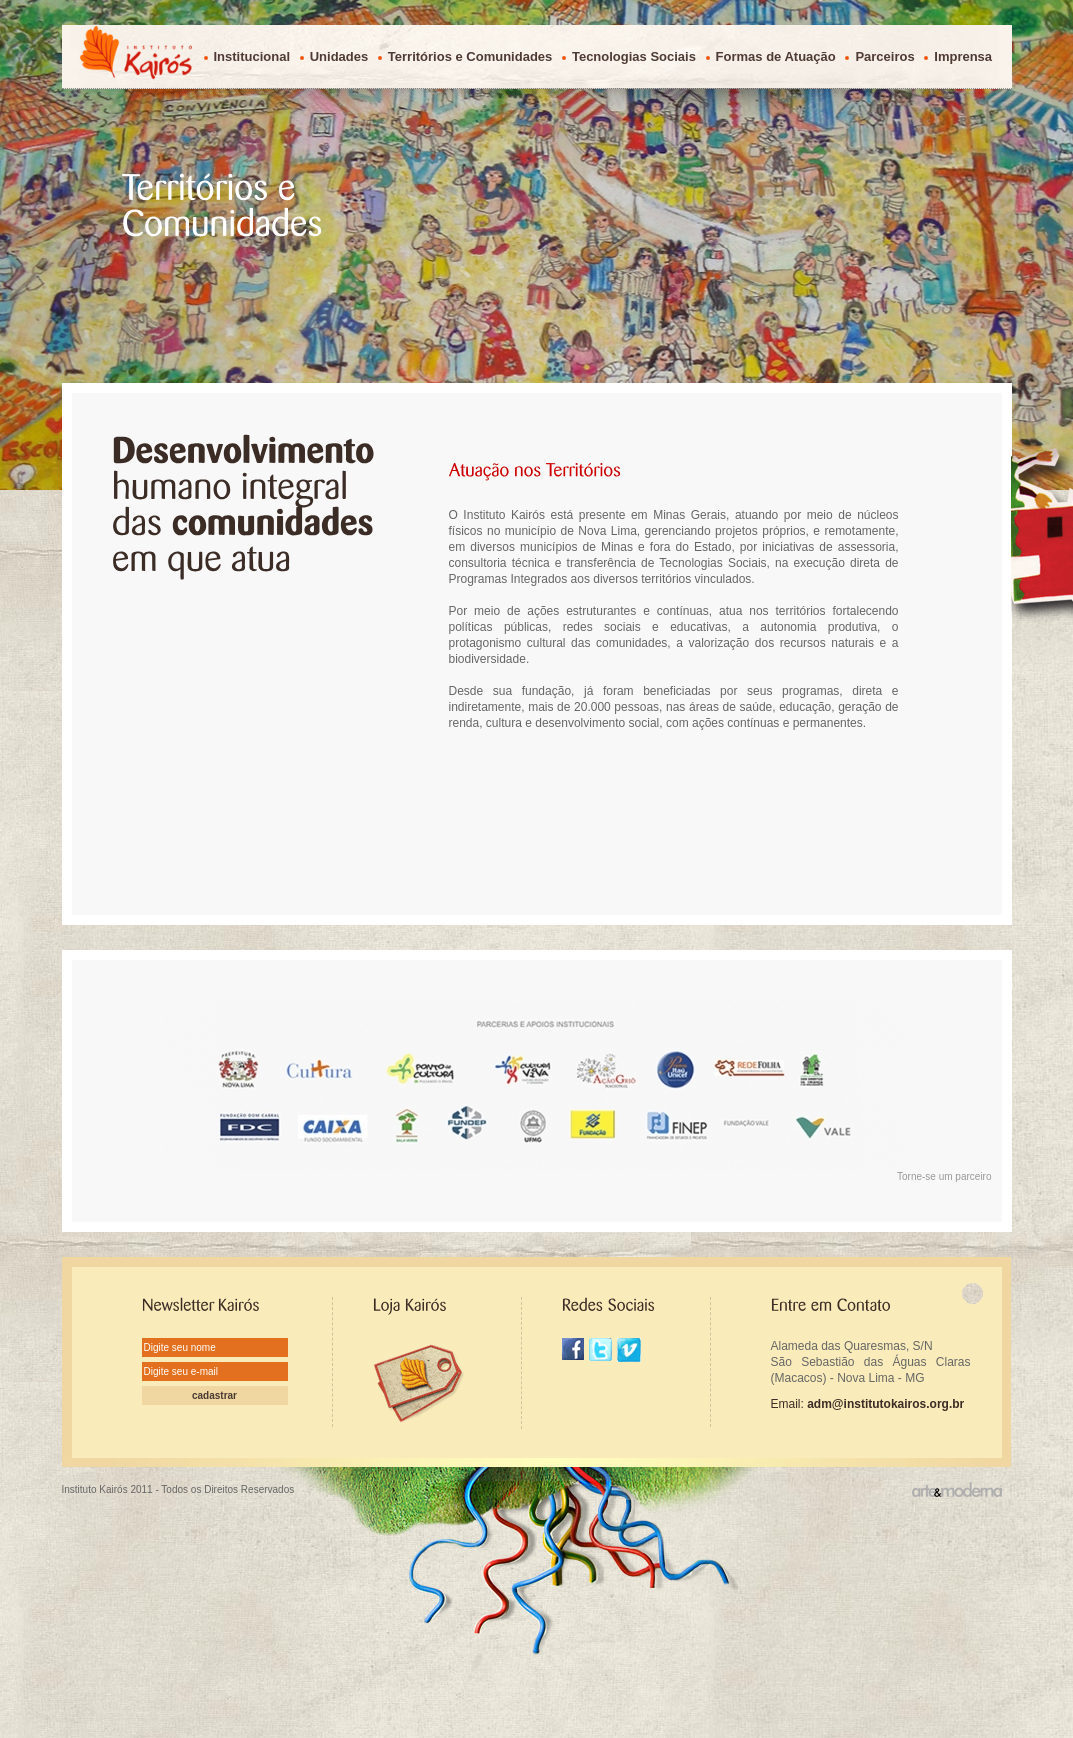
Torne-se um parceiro (944, 1176)
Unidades (339, 56)
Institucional (252, 56)
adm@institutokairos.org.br (885, 1404)
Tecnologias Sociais (634, 56)
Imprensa (963, 56)
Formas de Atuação (776, 56)
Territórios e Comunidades (470, 56)
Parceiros (884, 56)
